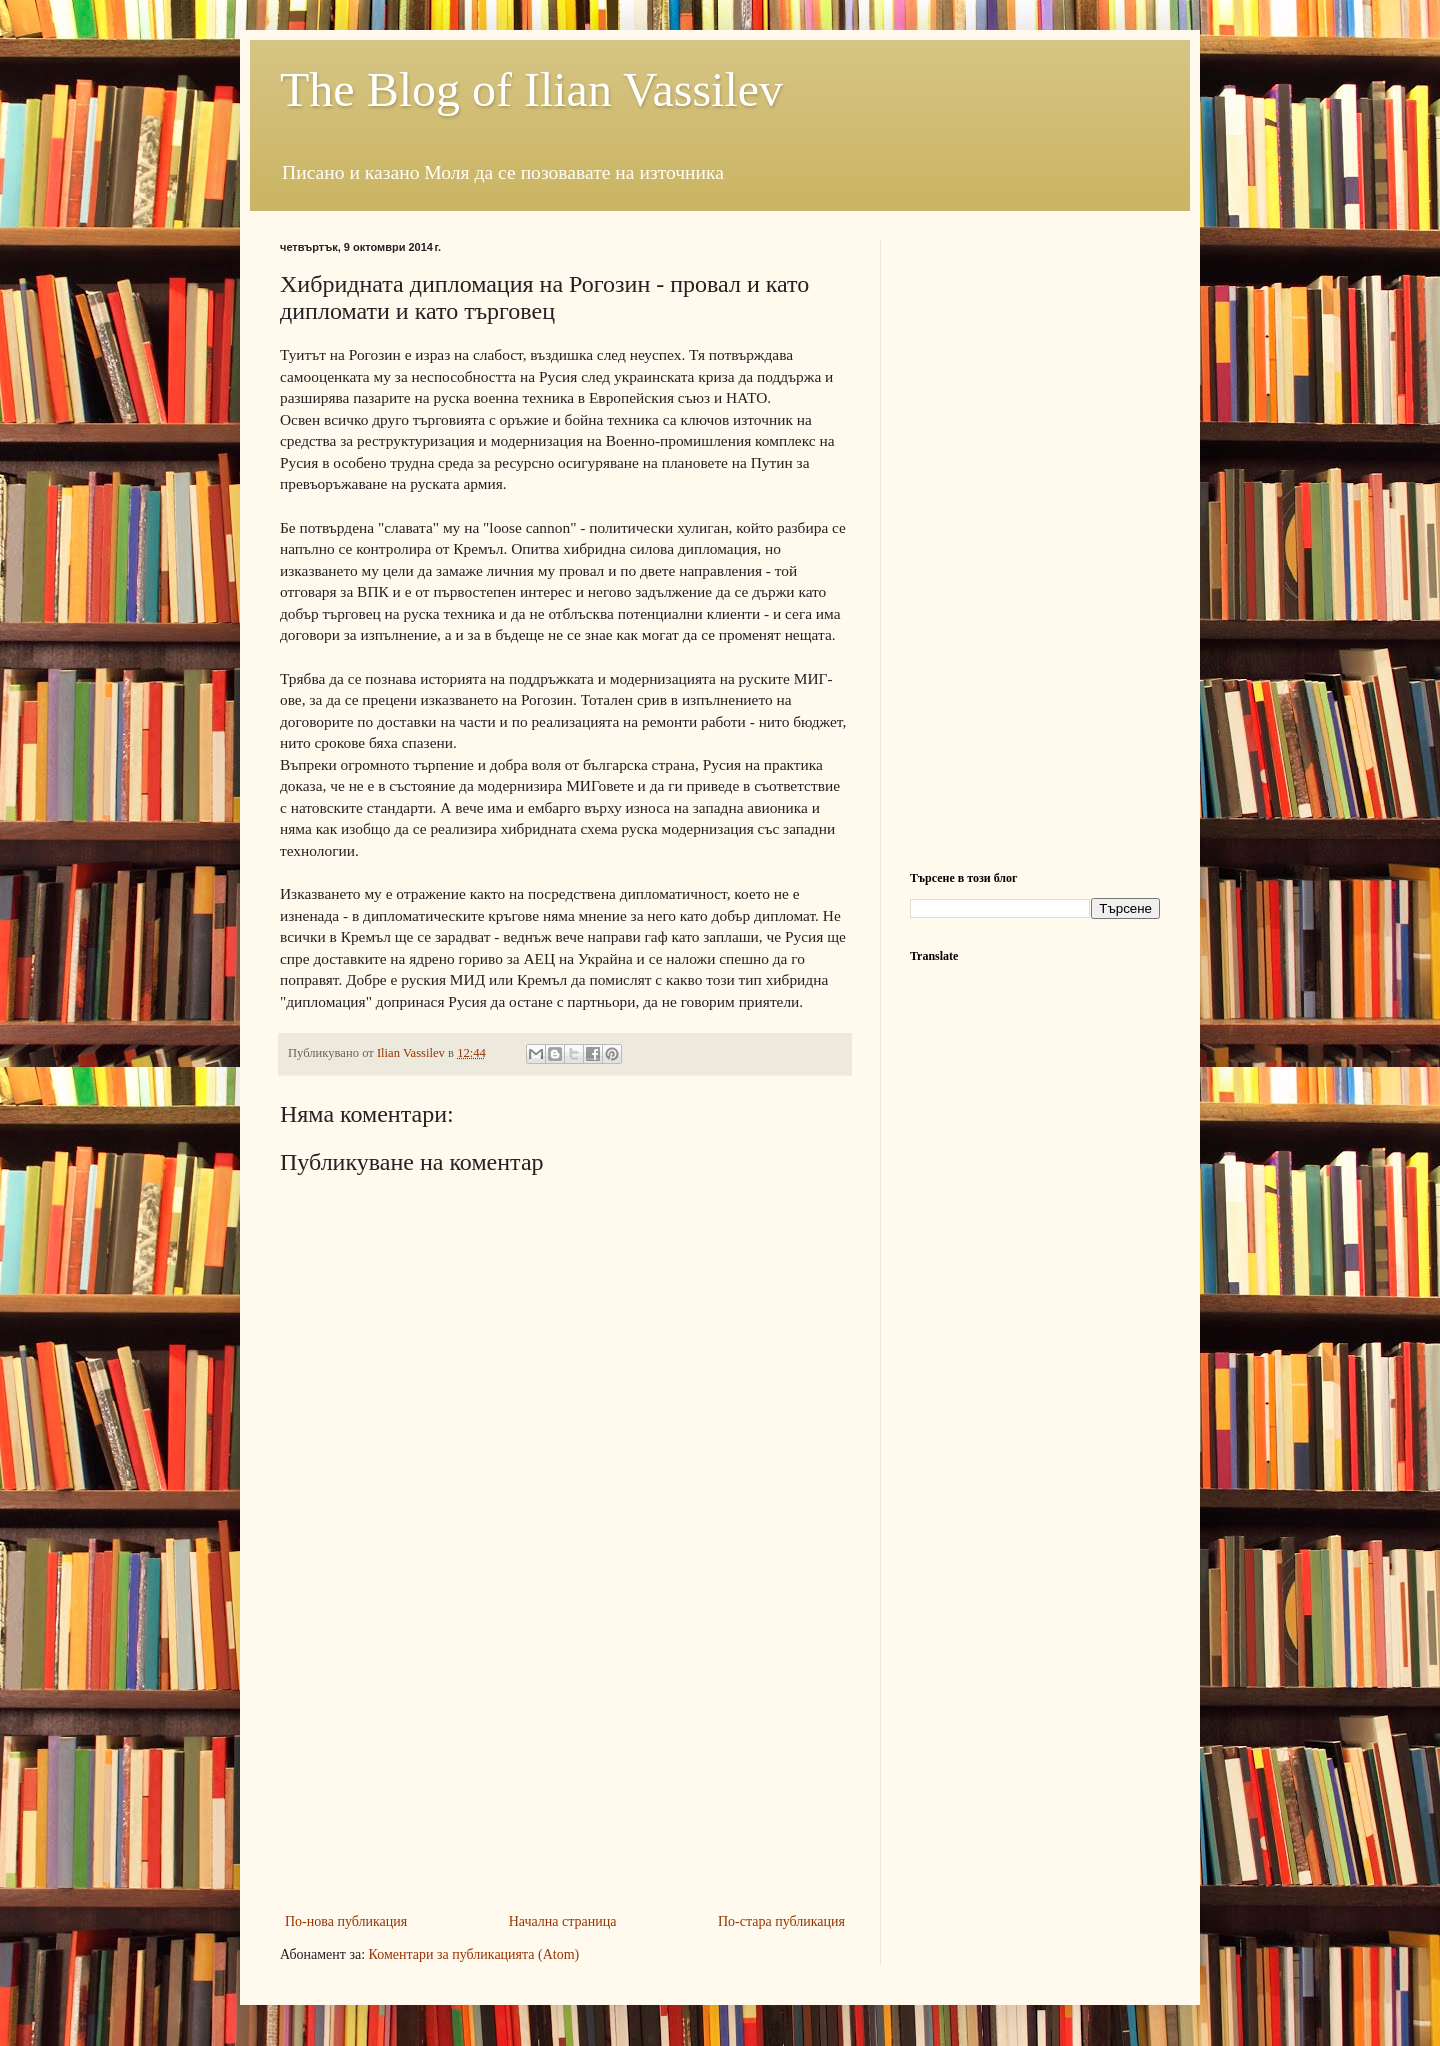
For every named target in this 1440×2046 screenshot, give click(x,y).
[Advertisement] (565, 1759)
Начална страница (563, 1921)
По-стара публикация (781, 1921)
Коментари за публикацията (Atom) (474, 1954)
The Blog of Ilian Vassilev (531, 89)
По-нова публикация (346, 1921)
